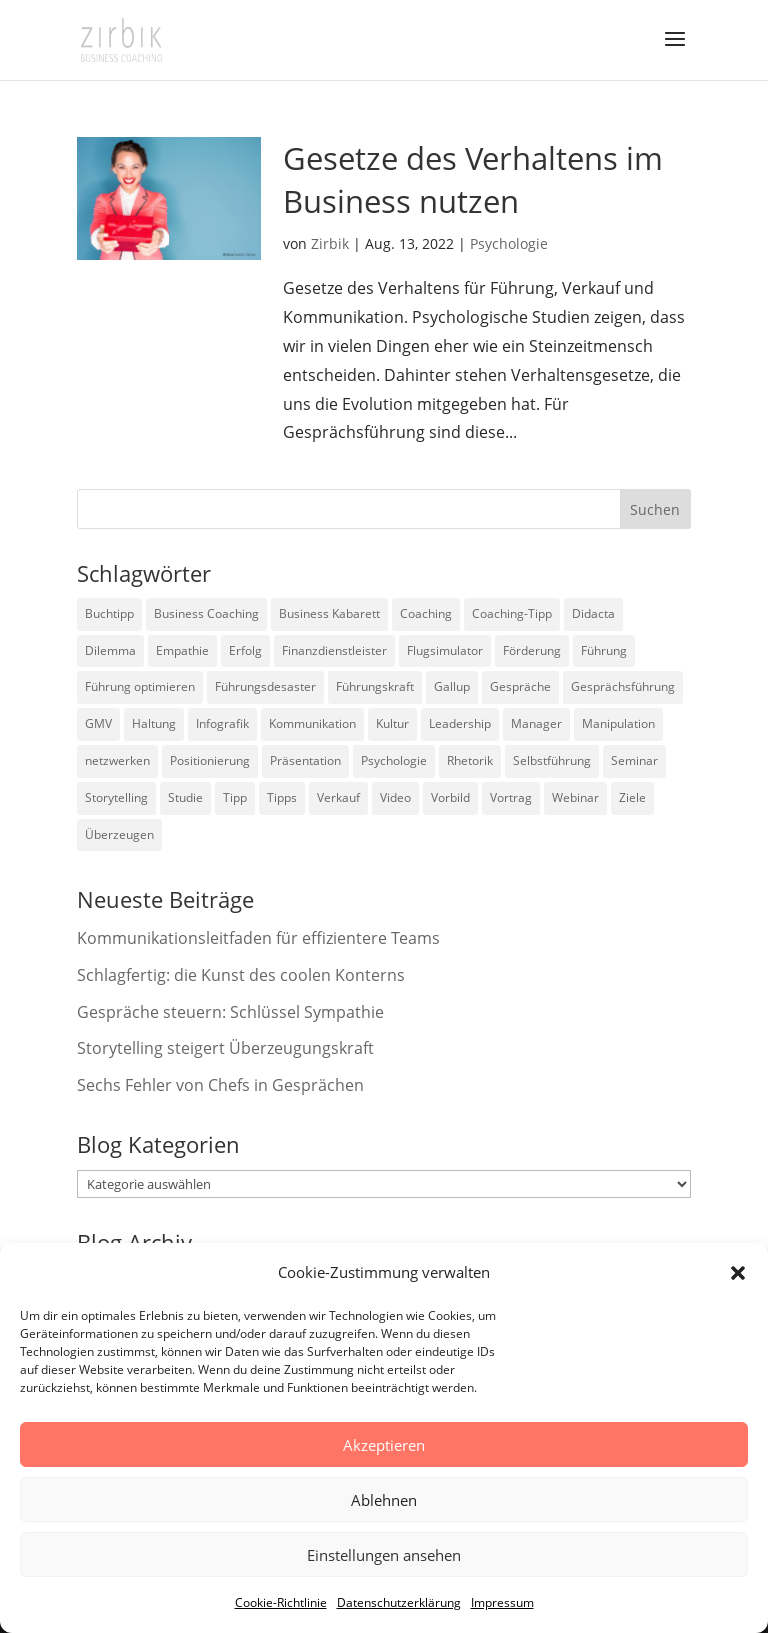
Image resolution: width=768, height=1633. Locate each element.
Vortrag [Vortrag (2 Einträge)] (511, 797)
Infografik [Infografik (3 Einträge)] (222, 723)
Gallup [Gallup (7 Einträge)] (452, 686)
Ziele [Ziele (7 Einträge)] (632, 797)
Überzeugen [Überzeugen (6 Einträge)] (119, 834)
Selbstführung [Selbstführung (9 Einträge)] (552, 760)
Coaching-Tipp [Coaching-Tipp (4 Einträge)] (512, 613)
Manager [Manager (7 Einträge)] (536, 723)
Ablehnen (384, 1500)
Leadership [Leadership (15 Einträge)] (460, 723)
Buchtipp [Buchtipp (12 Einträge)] (109, 613)
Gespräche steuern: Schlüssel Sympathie (230, 1012)
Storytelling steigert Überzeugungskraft (225, 1048)
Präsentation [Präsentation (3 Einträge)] (305, 760)
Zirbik (330, 243)
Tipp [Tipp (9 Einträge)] (235, 797)
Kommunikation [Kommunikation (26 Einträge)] (312, 723)
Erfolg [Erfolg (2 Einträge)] (245, 650)
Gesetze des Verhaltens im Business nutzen (473, 179)
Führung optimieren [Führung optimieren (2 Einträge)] (140, 686)
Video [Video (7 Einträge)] (395, 797)
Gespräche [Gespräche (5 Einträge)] (520, 686)
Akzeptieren (384, 1445)
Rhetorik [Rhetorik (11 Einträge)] (470, 760)
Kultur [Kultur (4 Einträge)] (392, 723)
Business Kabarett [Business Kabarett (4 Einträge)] (329, 613)
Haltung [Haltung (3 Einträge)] (154, 723)
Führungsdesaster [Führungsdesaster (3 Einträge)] (265, 686)
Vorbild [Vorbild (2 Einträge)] (450, 797)
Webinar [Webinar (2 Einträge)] (575, 797)
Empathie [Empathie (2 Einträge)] (182, 650)
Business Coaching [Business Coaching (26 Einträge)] (206, 613)
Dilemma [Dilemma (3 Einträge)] (110, 650)
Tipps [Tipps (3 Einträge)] (282, 797)
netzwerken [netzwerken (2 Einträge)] (117, 760)
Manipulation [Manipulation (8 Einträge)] (618, 723)
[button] (738, 1273)
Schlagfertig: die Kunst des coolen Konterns (241, 975)
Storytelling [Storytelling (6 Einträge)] (116, 797)
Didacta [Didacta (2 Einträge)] (593, 613)
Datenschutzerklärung (399, 1602)
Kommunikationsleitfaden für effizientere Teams (258, 938)
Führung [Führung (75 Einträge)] (604, 650)
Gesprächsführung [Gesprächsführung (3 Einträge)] (623, 686)
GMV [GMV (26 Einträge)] (98, 723)
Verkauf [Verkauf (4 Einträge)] (338, 797)
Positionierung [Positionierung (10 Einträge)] (210, 760)
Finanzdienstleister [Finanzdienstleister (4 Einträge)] (334, 650)
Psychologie (509, 243)
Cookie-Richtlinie (281, 1602)
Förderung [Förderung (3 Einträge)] (532, 650)
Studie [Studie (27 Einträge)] (185, 797)
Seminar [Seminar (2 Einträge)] (634, 760)
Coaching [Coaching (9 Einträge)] (426, 613)
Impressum (502, 1602)
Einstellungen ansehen (384, 1555)
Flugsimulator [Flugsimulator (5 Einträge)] (445, 650)
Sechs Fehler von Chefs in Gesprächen (220, 1085)
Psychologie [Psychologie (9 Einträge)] (394, 760)
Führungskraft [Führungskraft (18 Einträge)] (375, 686)
